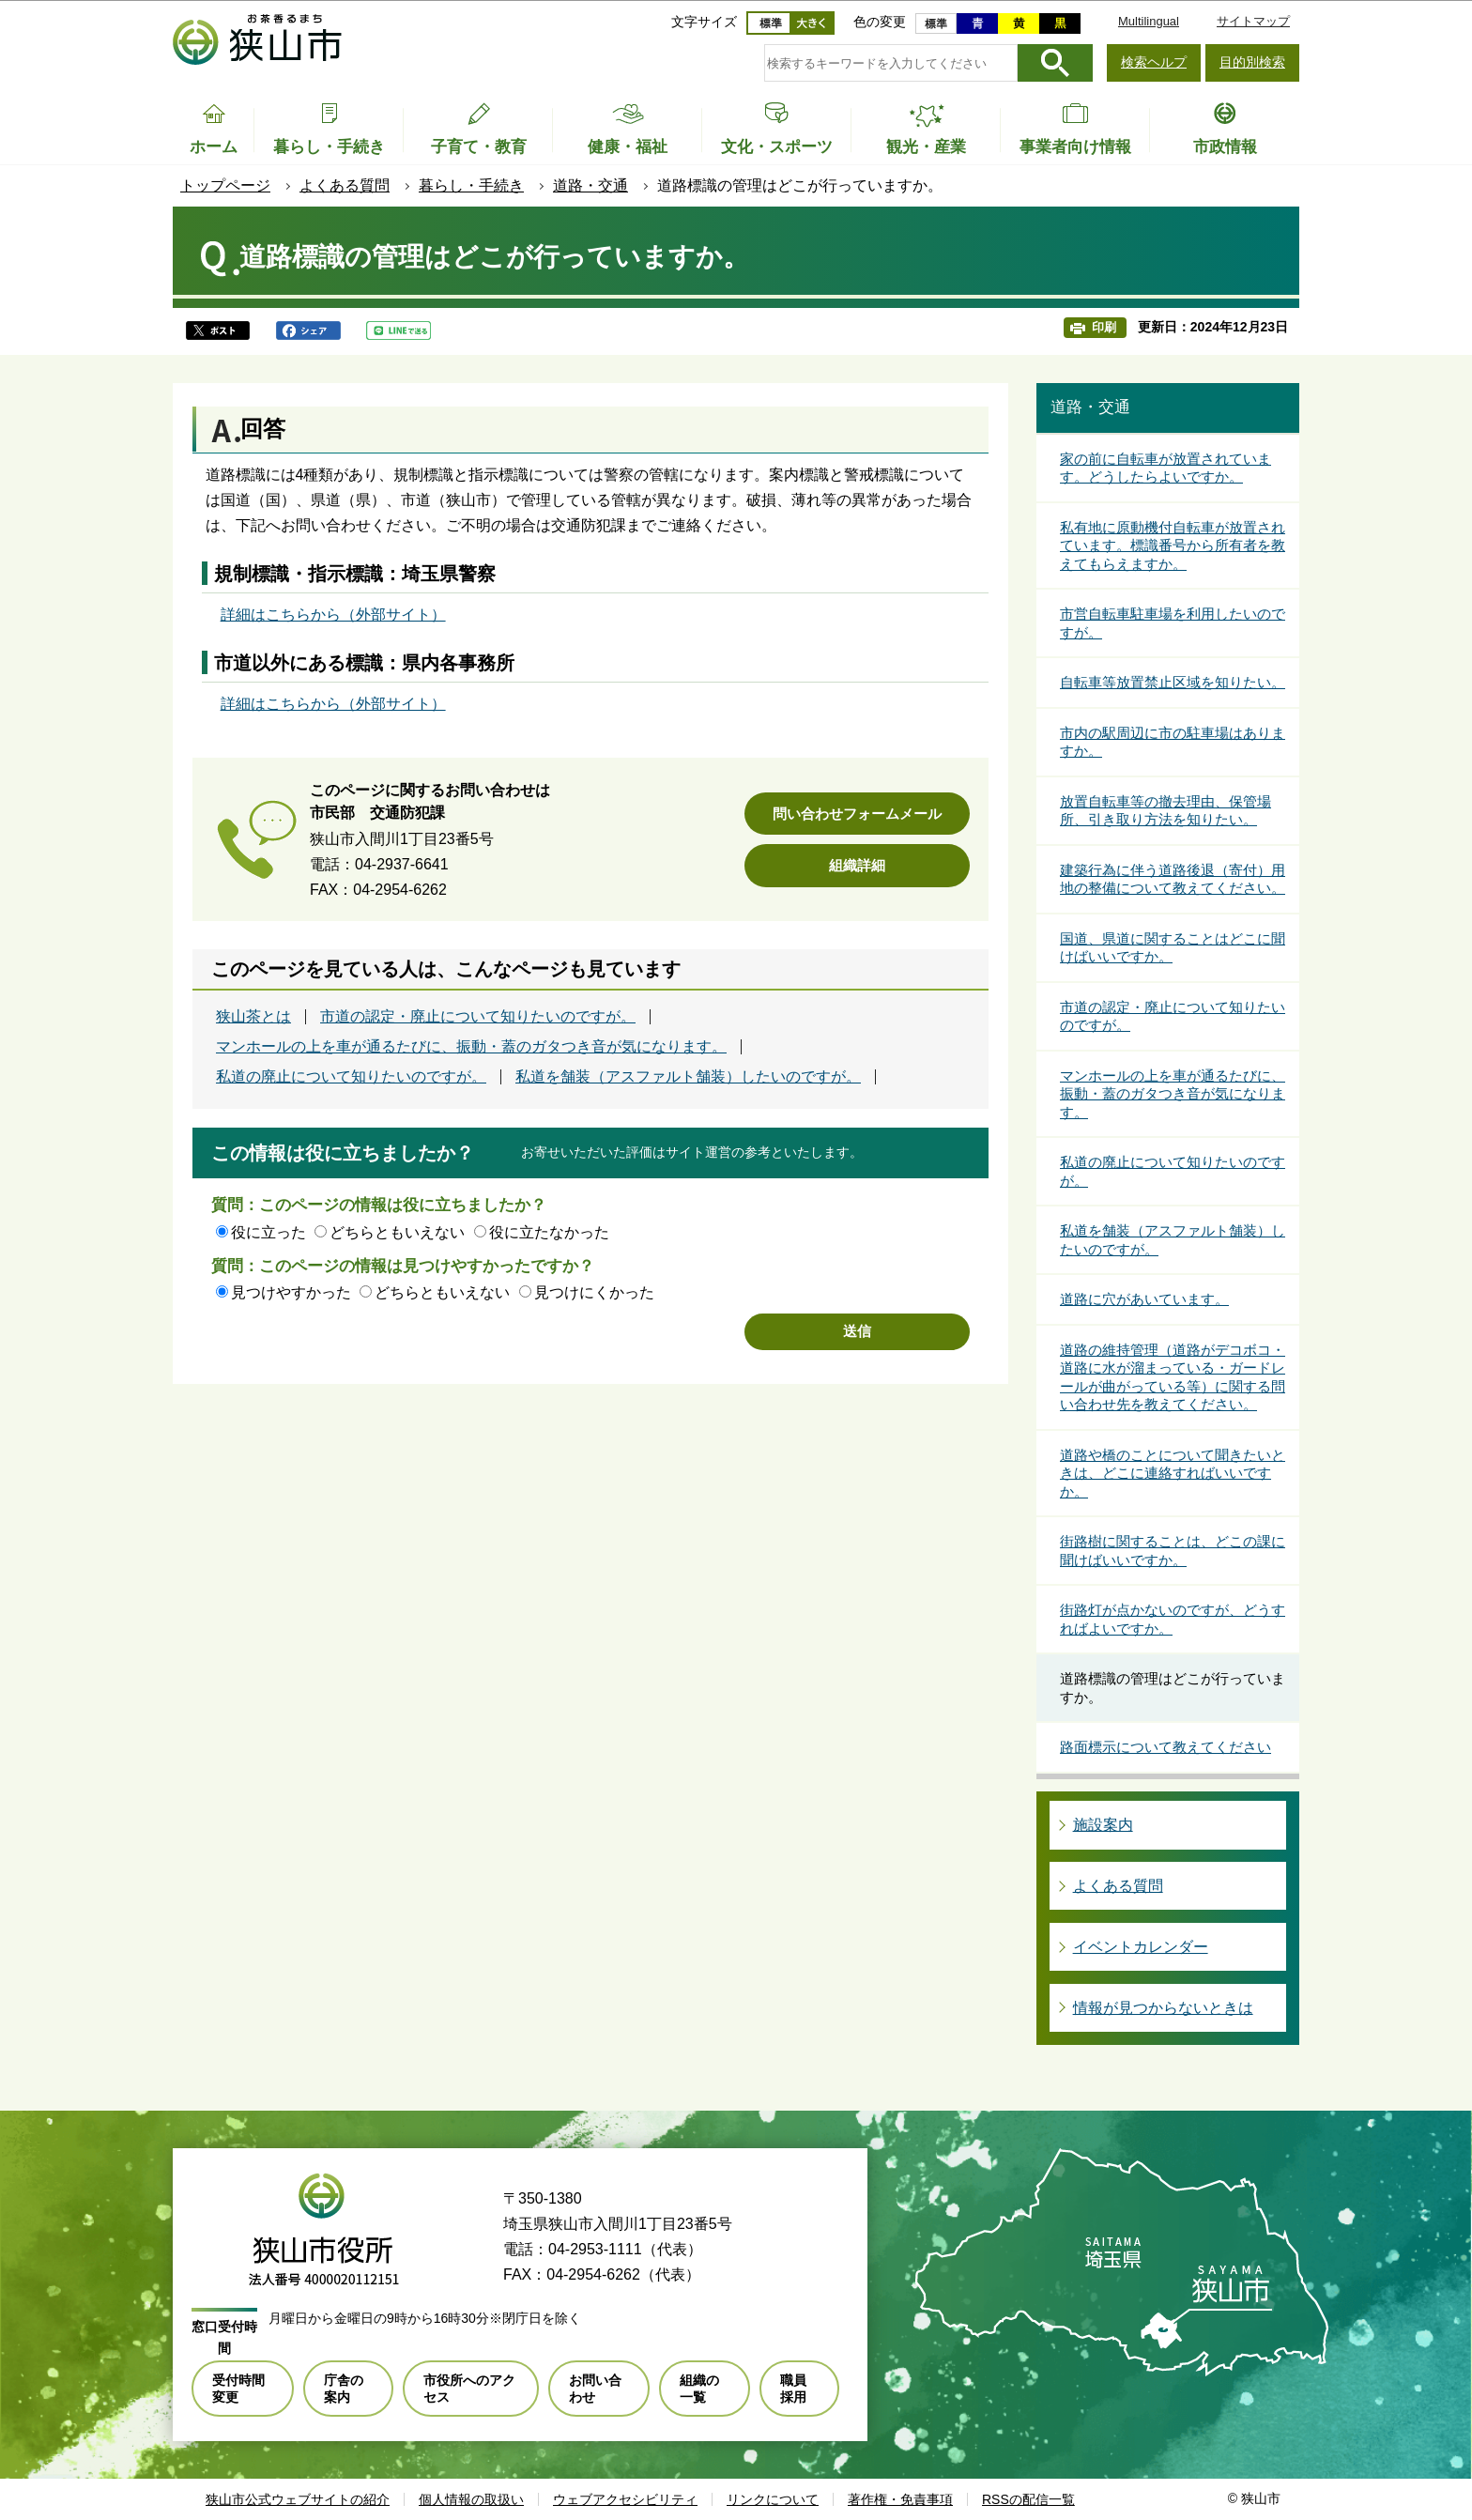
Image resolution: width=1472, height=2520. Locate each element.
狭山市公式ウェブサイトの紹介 (298, 2499)
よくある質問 (344, 185)
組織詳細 (857, 865)
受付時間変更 (238, 2389)
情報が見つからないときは (1163, 2008)
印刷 (1104, 327)
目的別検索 (1252, 61)
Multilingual (1148, 21)
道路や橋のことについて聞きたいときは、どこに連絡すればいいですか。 (1172, 1473)
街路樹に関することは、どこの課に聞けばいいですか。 (1172, 1550)
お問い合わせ (595, 2389)
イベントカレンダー (1140, 1947)
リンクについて (773, 2499)
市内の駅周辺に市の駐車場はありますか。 (1172, 742)
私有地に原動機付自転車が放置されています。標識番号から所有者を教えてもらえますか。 (1172, 545)
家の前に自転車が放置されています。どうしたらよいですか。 (1165, 468)
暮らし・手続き (471, 185)
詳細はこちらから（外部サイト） (333, 614)
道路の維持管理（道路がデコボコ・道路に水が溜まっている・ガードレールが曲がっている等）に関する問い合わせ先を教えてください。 (1172, 1377)
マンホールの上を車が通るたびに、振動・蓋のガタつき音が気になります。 (471, 1046)
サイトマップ (1253, 21)
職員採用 (793, 2389)
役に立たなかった (549, 1232)
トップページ (225, 185)
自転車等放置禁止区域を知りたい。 (1172, 682)
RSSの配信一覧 (1028, 2499)
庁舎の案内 (343, 2389)
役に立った (268, 1232)
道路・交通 (590, 185)
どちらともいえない (397, 1232)
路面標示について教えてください (1165, 1747)
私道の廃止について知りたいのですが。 (351, 1076)
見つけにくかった (594, 1292)
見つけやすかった (291, 1292)
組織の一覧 (699, 2389)
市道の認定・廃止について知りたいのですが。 (478, 1016)
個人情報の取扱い (471, 2499)
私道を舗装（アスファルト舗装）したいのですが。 (688, 1076)
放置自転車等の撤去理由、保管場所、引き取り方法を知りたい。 (1165, 810)
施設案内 (1103, 1825)
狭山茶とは (253, 1016)
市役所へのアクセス (469, 2389)
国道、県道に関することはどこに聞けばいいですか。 (1172, 947)
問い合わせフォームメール (857, 814)
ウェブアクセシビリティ (625, 2499)
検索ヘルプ (1154, 61)
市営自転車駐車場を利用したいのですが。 (1172, 623)
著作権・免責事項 (900, 2499)
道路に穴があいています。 (1144, 1299)
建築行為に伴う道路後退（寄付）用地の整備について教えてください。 (1172, 879)
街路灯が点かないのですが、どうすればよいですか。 (1172, 1619)
